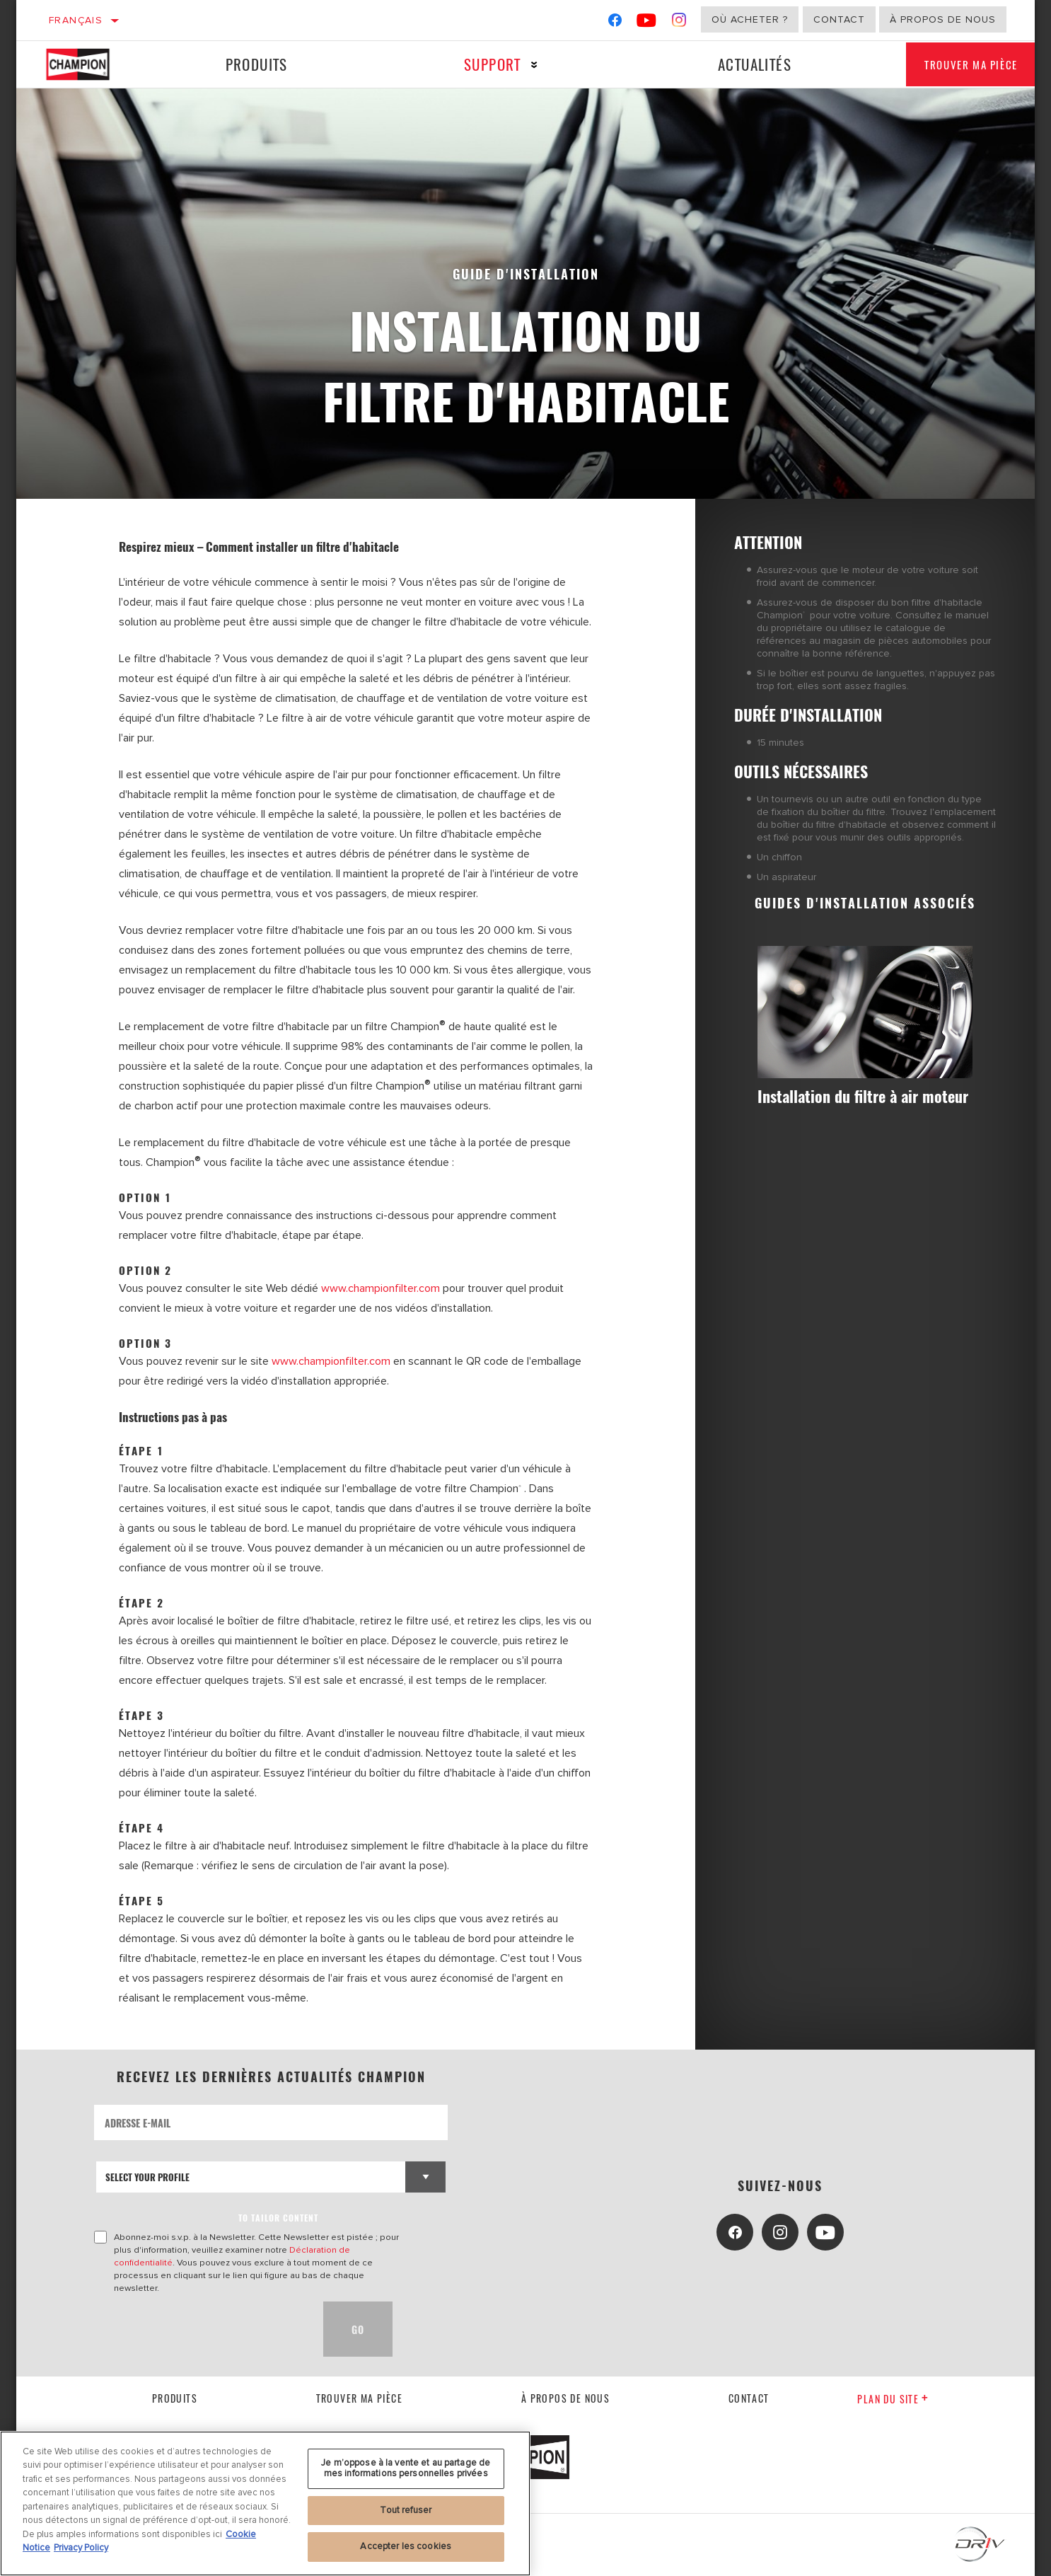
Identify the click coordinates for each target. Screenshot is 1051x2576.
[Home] (90, 64)
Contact (839, 19)
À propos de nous (943, 19)
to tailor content (278, 2218)
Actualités (733, 64)
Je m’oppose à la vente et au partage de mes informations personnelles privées (405, 2532)
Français (76, 20)
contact (749, 2398)
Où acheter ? (750, 19)
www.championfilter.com (380, 1288)
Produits (251, 64)
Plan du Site (893, 2398)
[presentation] (201, 2329)
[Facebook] (615, 23)
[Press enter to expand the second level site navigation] (521, 64)
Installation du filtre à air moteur (849, 1107)
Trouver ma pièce (957, 64)
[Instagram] (679, 23)
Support (479, 64)
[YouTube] (647, 23)
